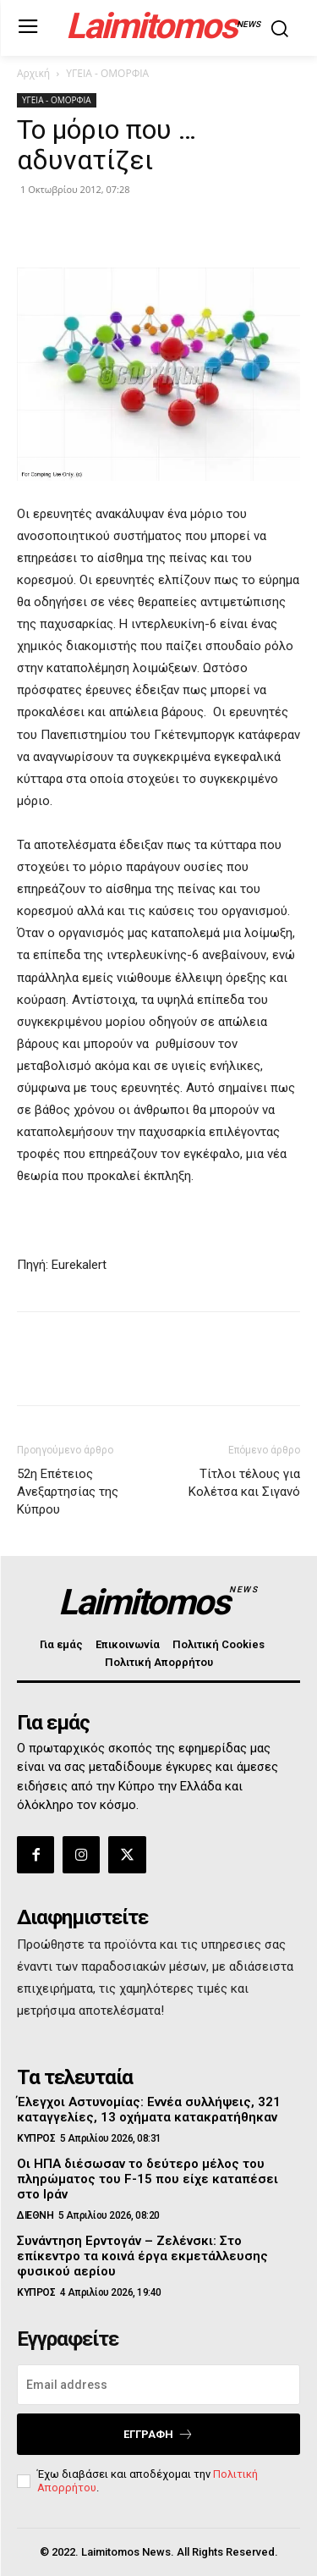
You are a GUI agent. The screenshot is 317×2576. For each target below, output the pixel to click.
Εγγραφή (158, 2434)
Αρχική (33, 73)
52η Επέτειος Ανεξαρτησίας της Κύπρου (67, 1491)
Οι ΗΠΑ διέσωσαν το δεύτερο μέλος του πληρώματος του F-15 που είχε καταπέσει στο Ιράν (147, 2179)
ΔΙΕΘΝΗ (35, 2215)
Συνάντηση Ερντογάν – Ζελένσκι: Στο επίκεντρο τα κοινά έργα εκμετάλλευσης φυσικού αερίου (142, 2256)
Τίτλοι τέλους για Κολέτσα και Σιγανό (244, 1482)
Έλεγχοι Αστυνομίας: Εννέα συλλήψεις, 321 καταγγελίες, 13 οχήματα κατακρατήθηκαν (149, 2109)
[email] (158, 2384)
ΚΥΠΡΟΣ (36, 2138)
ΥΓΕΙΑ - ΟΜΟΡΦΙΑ (107, 73)
